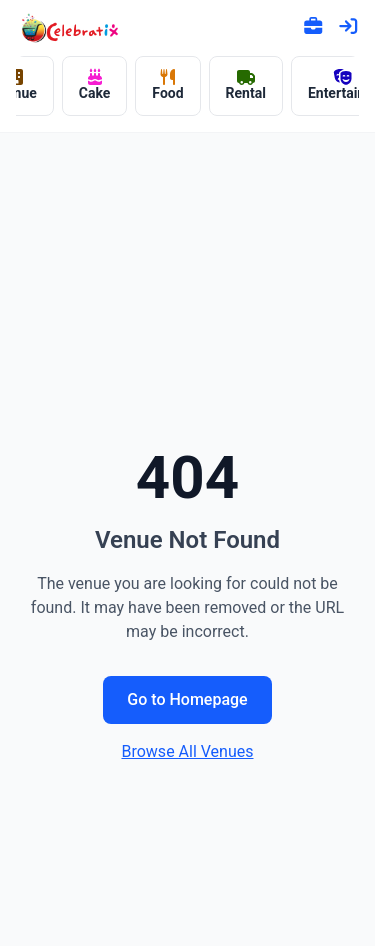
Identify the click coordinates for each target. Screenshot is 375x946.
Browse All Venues (187, 751)
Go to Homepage (187, 699)
